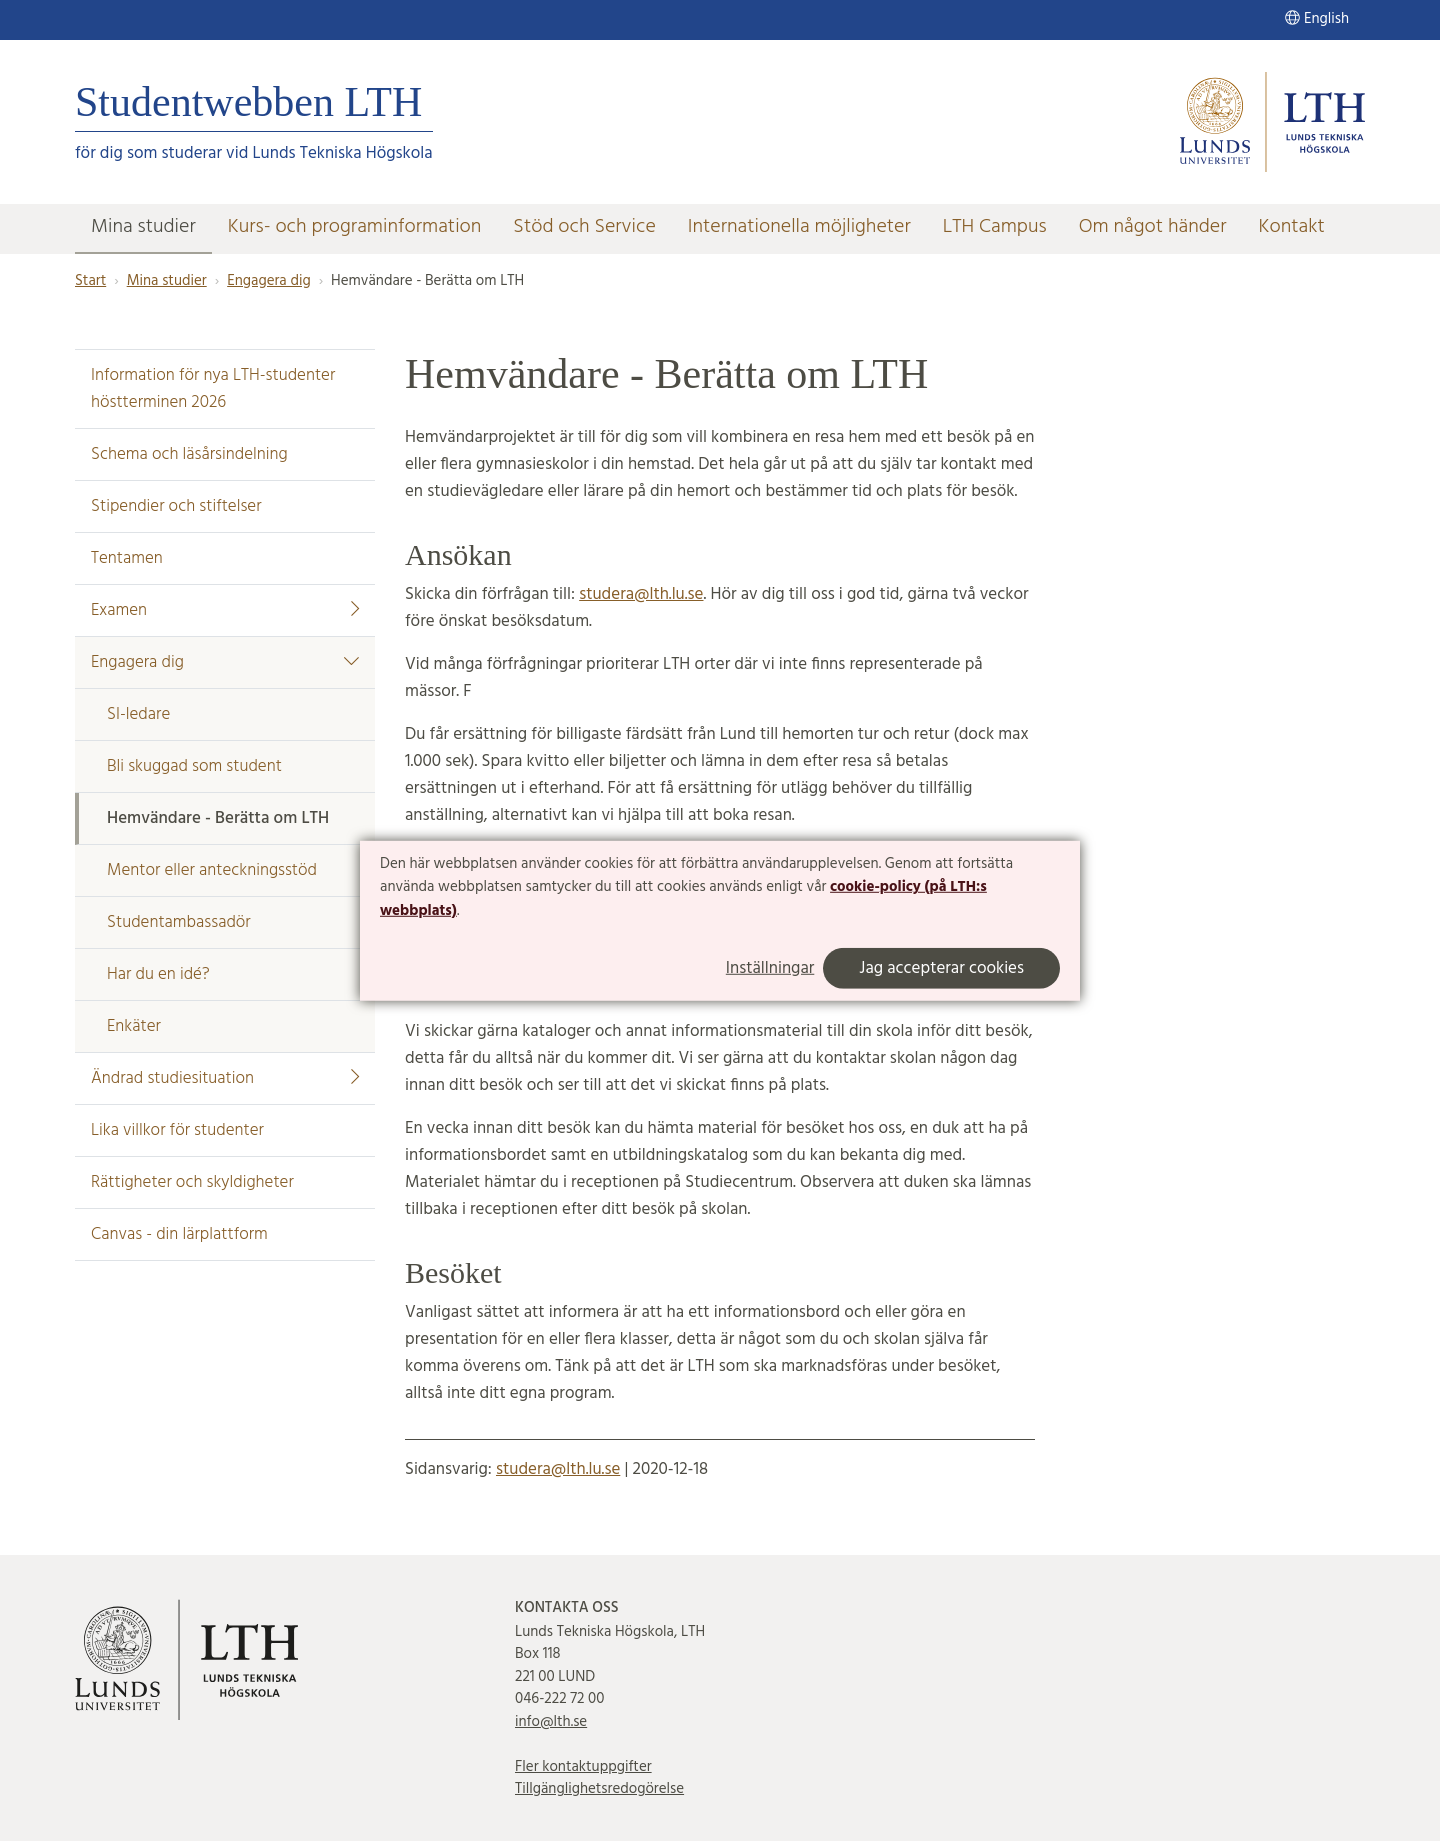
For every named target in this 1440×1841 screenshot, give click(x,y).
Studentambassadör (179, 922)
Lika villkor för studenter (177, 1130)
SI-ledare (138, 714)
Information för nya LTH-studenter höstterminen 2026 (213, 389)
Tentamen (127, 558)
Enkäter (134, 1026)
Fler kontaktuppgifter (583, 1767)
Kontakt (1292, 227)
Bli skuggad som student (194, 766)
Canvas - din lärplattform (179, 1234)
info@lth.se (551, 1722)
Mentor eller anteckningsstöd (212, 870)
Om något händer (1153, 227)
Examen (225, 610)
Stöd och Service (584, 227)
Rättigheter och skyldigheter (192, 1182)
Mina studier (143, 227)
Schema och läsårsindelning (189, 454)
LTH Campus (995, 227)
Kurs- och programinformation (355, 227)
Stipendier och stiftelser (176, 506)
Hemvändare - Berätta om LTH (218, 818)
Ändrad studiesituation (225, 1078)
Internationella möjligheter (799, 227)
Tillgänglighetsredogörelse (599, 1789)
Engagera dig (268, 281)
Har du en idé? (158, 974)
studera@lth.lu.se (641, 594)
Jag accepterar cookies (941, 968)
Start (90, 281)
